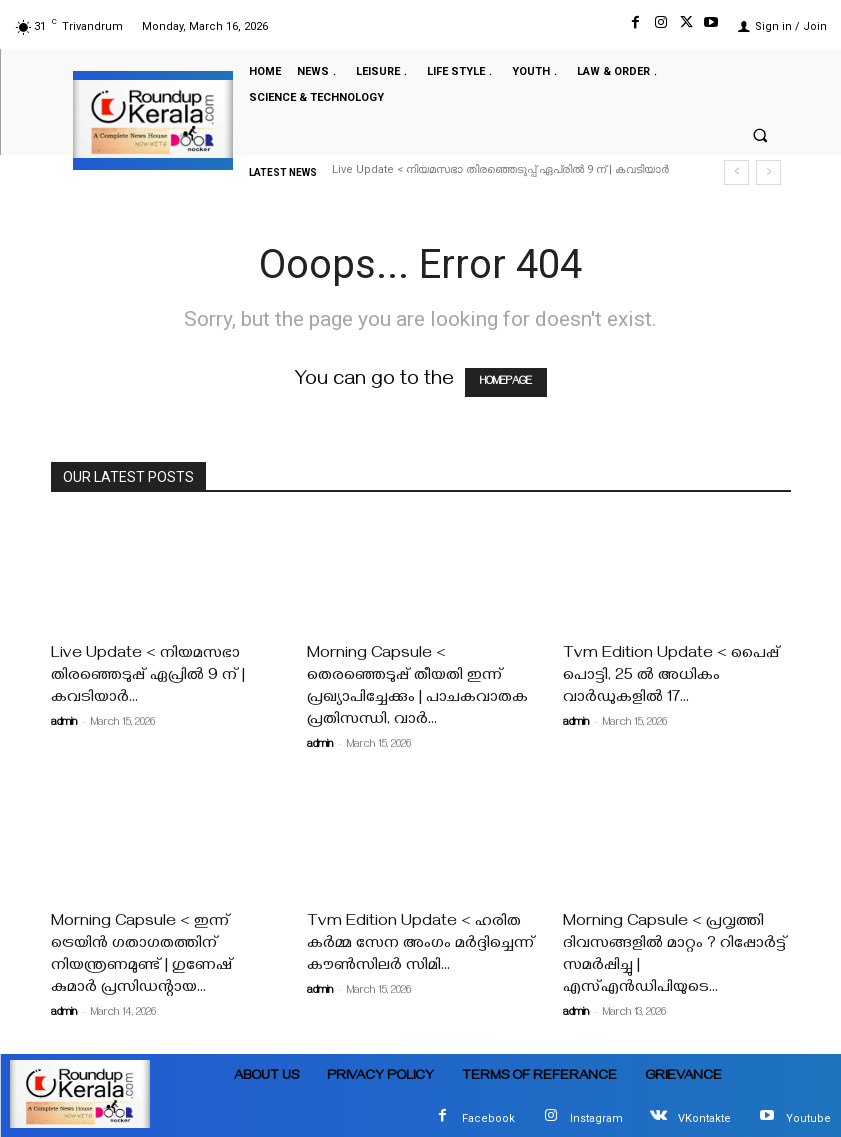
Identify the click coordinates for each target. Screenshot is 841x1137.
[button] (760, 135)
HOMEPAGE (506, 382)
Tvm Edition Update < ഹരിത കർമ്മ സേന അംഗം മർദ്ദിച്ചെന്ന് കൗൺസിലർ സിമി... (421, 945)
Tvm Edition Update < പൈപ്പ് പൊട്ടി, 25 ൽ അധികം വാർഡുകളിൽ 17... (671, 677)
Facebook (488, 1118)
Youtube (808, 1118)
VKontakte (704, 1118)
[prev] (736, 172)
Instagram (596, 1118)
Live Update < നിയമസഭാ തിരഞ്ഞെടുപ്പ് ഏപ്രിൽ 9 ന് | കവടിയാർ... (148, 677)
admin (64, 723)
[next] (768, 172)
